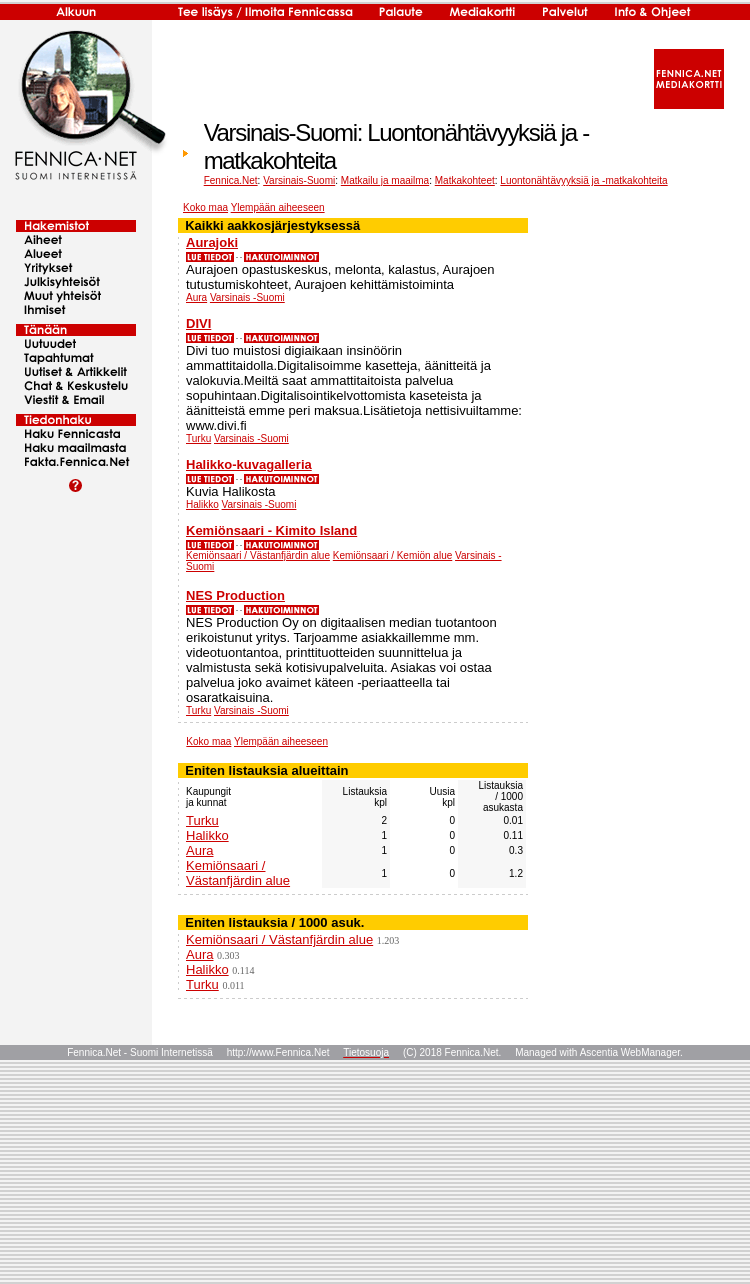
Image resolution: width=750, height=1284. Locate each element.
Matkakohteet (465, 180)
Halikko (202, 504)
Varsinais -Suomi (247, 297)
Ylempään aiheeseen (278, 207)
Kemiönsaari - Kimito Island (271, 530)
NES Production (235, 595)
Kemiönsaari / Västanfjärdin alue (258, 555)
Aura (196, 297)
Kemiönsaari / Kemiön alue (393, 555)
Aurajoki (212, 242)
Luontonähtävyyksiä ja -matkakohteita (583, 180)
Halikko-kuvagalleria (249, 464)
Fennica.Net (231, 180)
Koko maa (205, 207)
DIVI (198, 323)
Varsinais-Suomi (299, 180)
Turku (198, 438)
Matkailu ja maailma (385, 180)
